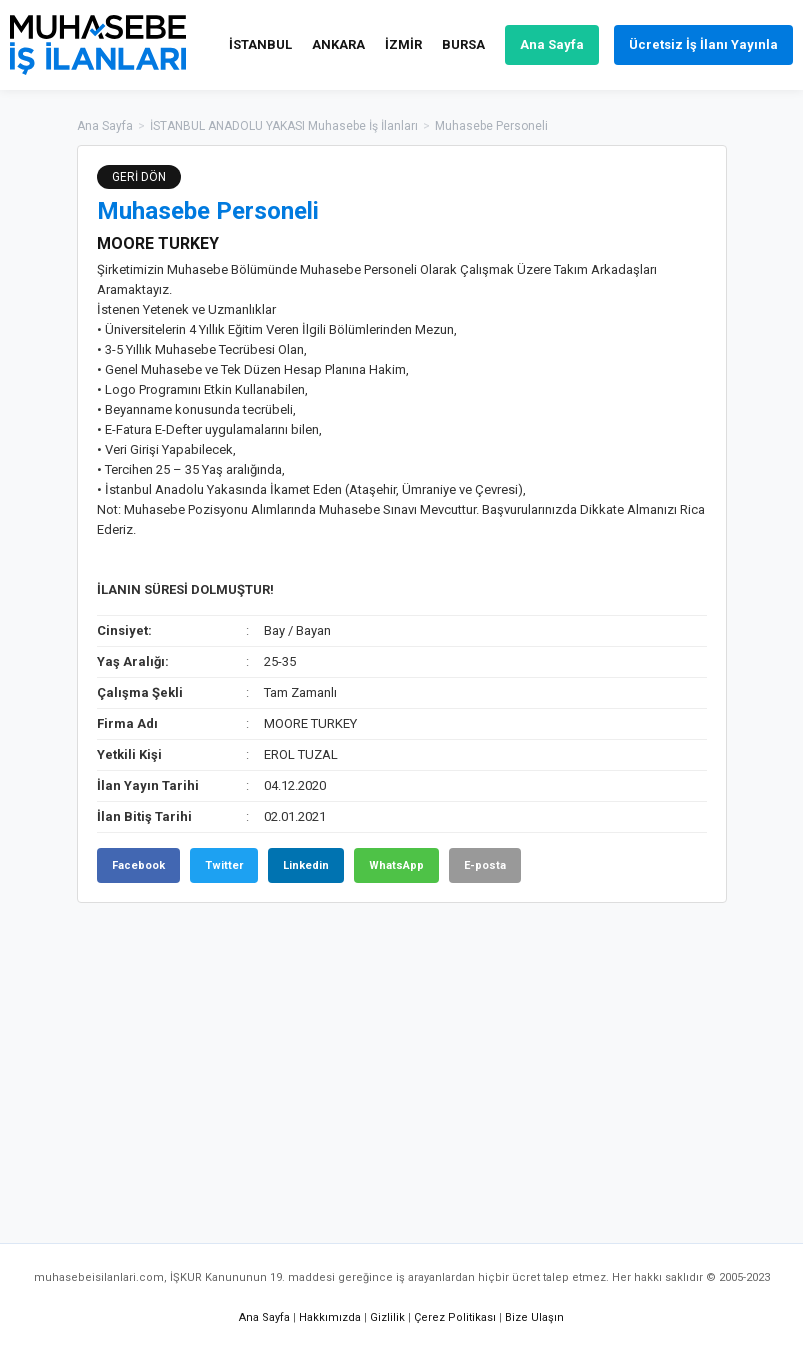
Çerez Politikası (455, 1317)
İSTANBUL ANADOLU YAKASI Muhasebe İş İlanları (284, 126)
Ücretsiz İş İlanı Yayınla (703, 44)
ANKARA (338, 44)
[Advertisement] (402, 1063)
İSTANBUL (260, 44)
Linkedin (306, 865)
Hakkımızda (330, 1317)
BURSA (463, 44)
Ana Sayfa (552, 44)
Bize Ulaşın (534, 1317)
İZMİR (403, 44)
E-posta (485, 865)
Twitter (224, 865)
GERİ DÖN (139, 177)
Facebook (138, 865)
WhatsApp (396, 865)
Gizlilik (387, 1317)
